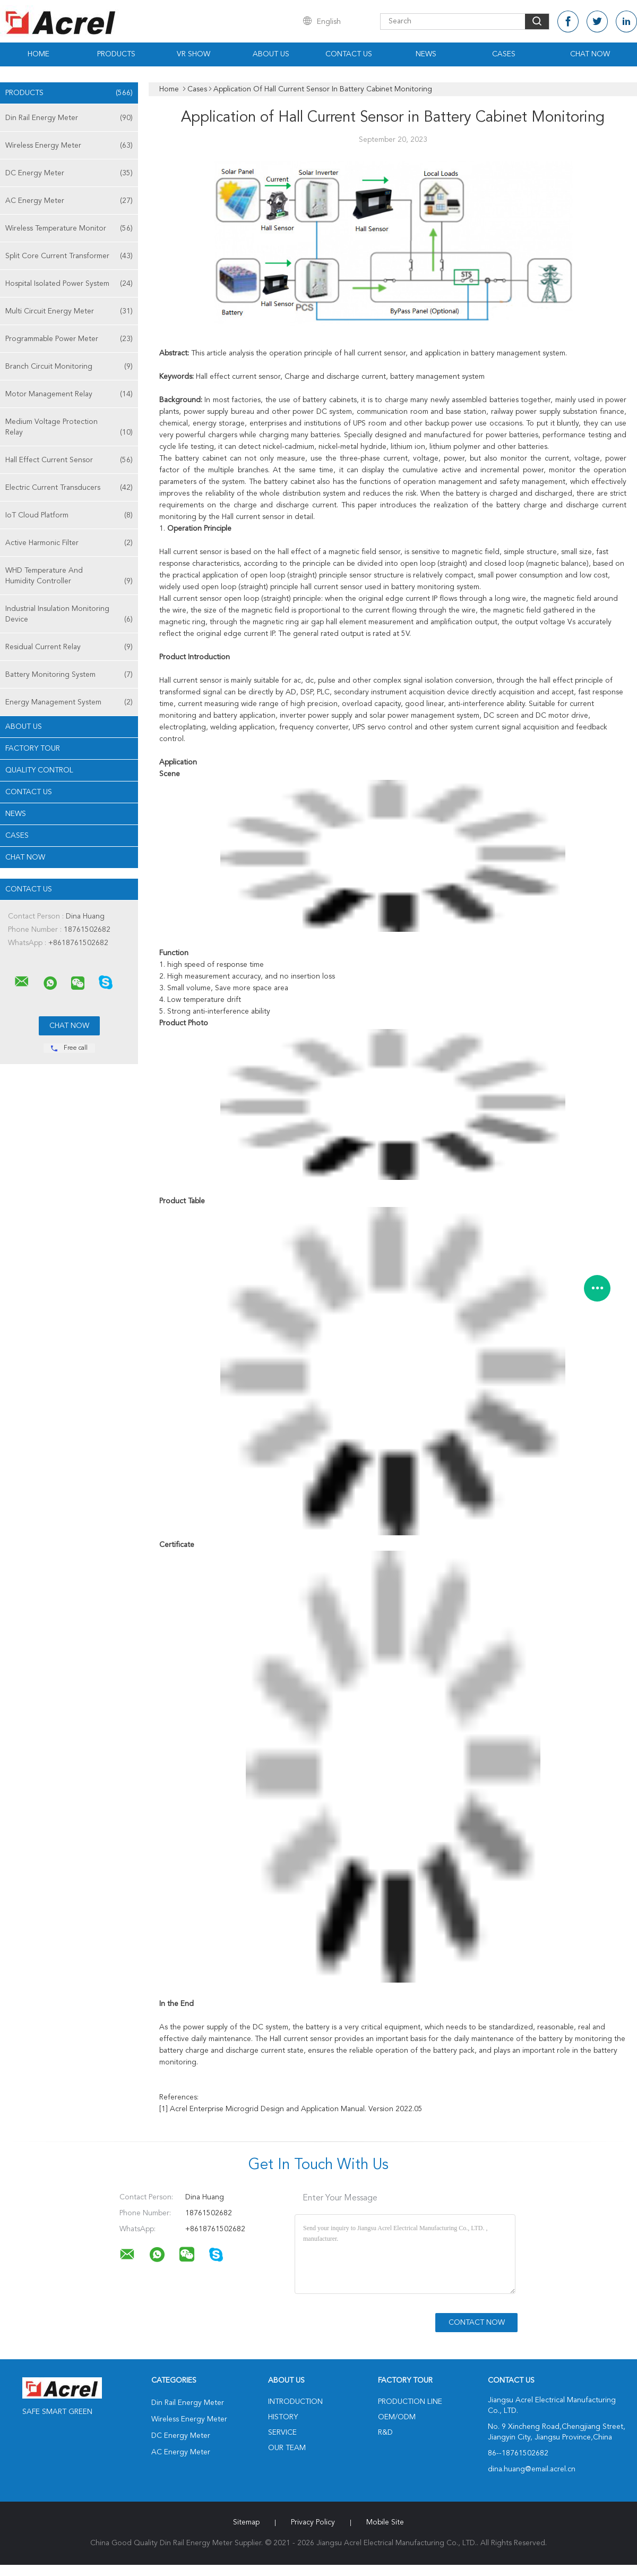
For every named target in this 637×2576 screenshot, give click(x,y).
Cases (503, 54)
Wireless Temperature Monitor (69, 228)
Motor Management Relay (69, 394)
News (426, 54)
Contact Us (348, 54)
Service (282, 2432)
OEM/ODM (397, 2417)
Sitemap (246, 2522)
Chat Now (590, 54)
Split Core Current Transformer (69, 256)
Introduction (295, 2401)
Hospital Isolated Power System (69, 283)
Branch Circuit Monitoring (69, 366)
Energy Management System (69, 702)
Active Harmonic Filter (69, 543)
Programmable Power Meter (69, 339)
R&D (385, 2432)
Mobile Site (385, 2522)
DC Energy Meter (69, 173)
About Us (271, 54)
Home (38, 54)
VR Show (193, 54)
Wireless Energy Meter (69, 145)
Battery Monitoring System (69, 674)
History (283, 2417)
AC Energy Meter (69, 200)
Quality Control (39, 770)
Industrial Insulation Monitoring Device (69, 615)
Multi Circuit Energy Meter (69, 311)
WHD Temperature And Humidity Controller (69, 576)
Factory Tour (32, 748)
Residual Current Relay (69, 647)
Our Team (287, 2448)
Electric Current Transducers (69, 487)
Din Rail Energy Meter (69, 118)
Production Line (410, 2401)
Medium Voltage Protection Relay (69, 428)
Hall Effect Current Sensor (69, 460)
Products (116, 54)
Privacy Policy (313, 2522)
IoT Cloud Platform (69, 515)
